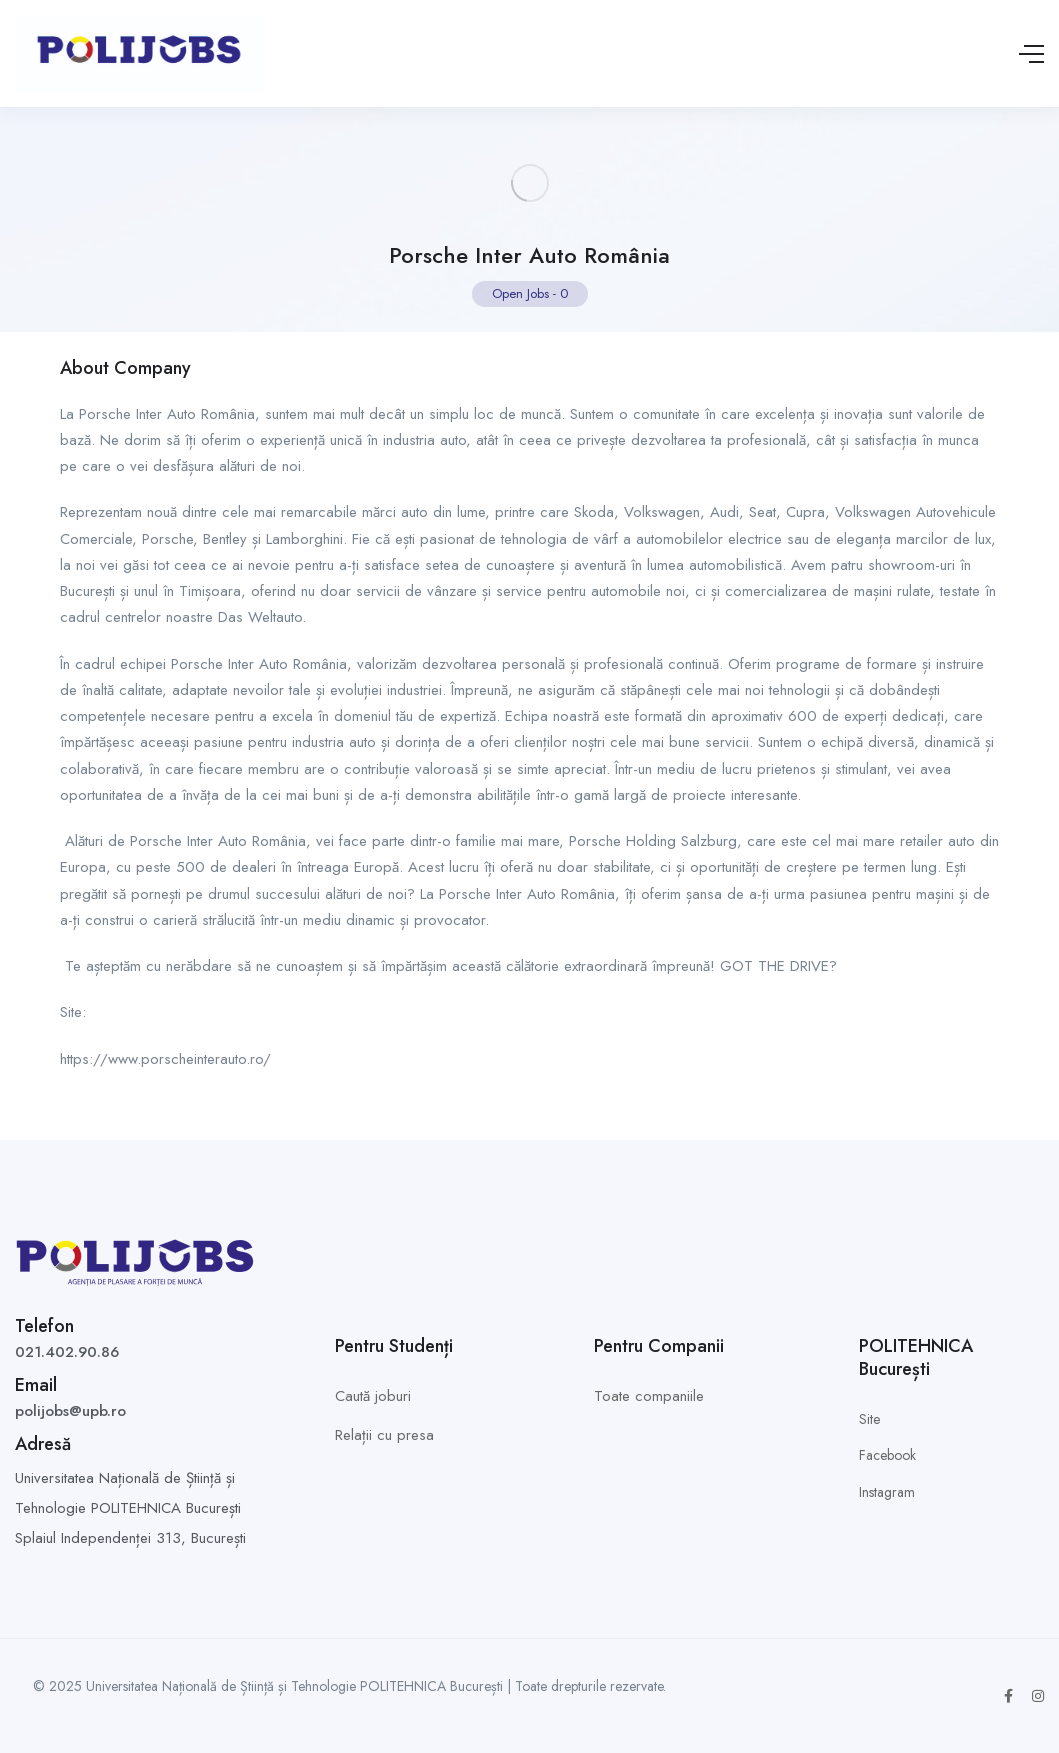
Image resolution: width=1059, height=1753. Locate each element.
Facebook (887, 1455)
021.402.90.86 (67, 1352)
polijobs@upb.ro (70, 1411)
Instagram (887, 1492)
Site (869, 1419)
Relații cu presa (384, 1435)
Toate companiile (649, 1396)
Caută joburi (373, 1396)
